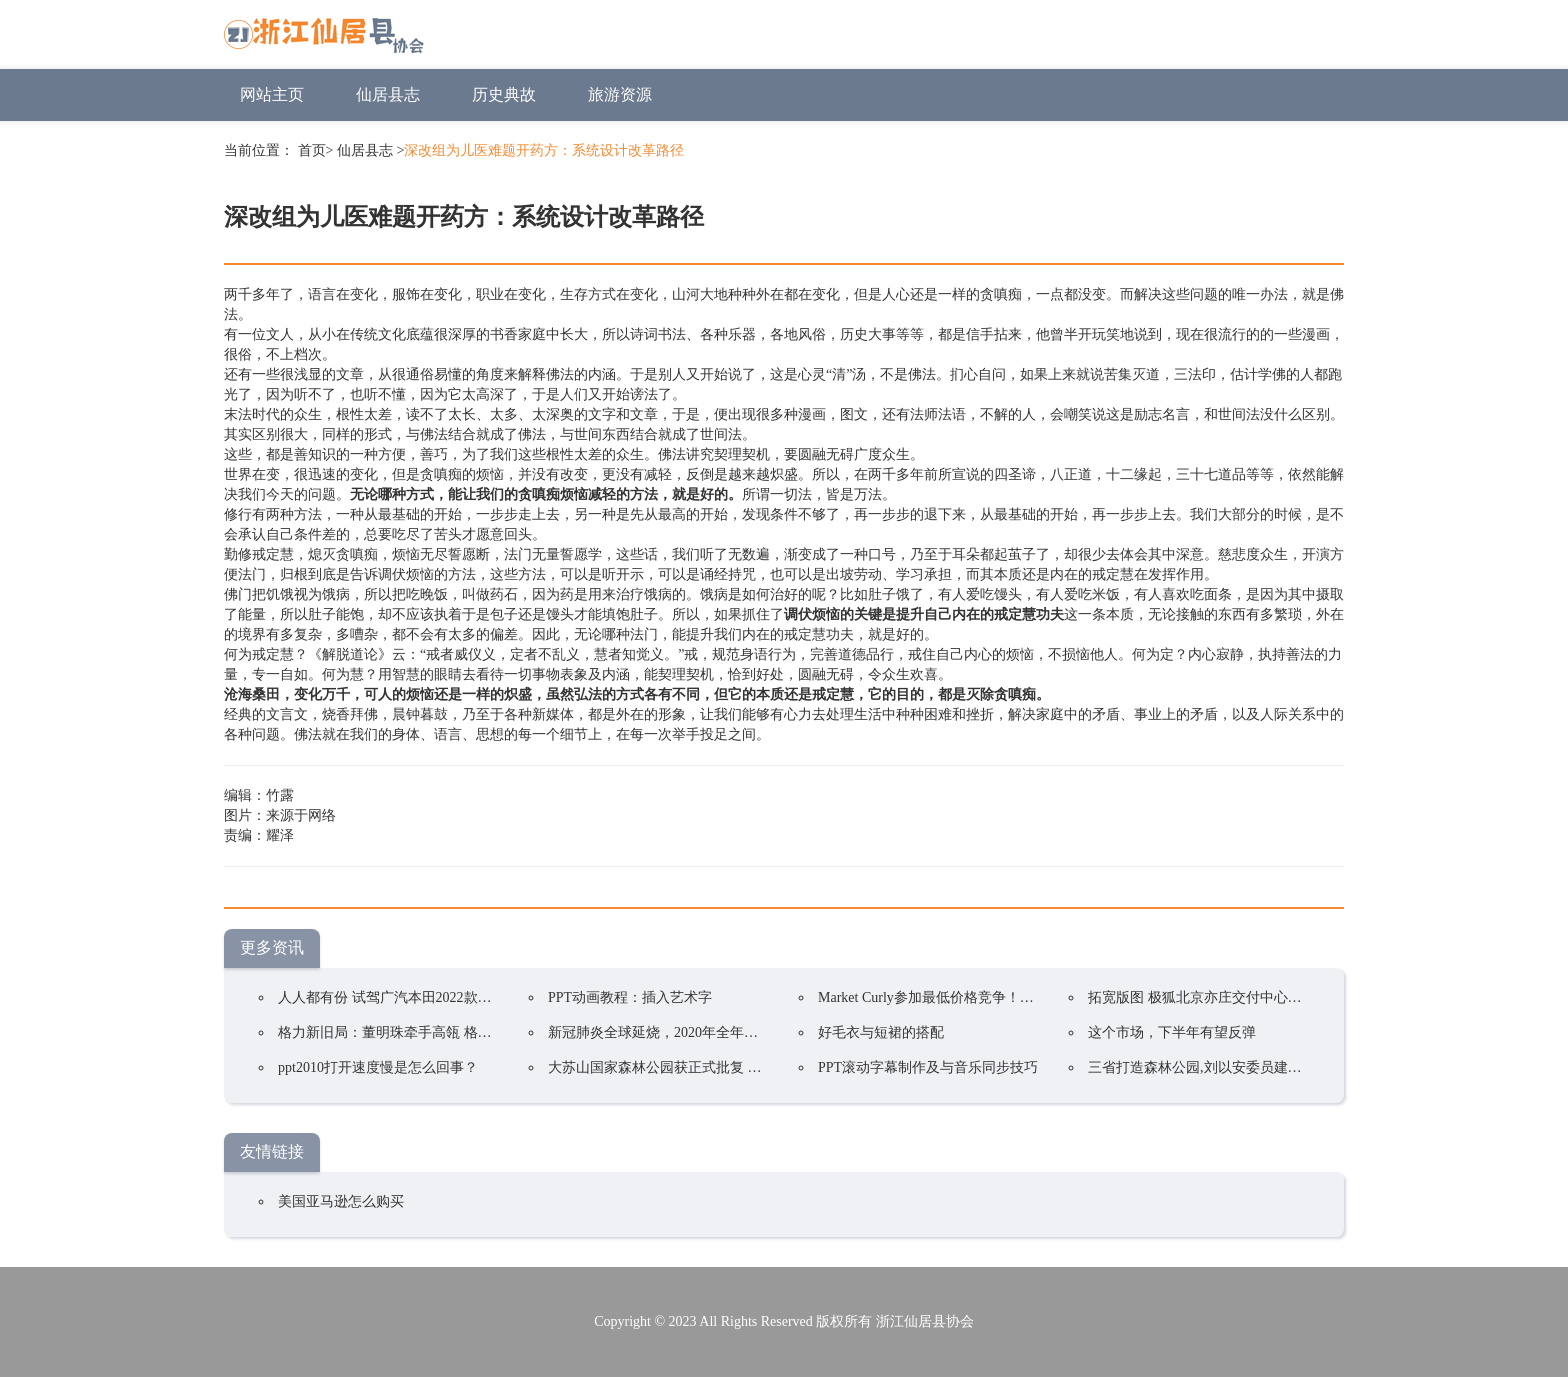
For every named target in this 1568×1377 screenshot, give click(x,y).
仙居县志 (388, 94)
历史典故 (504, 94)
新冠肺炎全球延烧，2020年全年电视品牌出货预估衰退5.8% (730, 1032)
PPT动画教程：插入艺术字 (630, 997)
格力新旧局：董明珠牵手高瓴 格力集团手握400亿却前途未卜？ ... (479, 1032)
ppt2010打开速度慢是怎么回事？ (378, 1067)
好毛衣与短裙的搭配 (881, 1032)
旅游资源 (620, 94)
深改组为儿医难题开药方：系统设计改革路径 (544, 150)
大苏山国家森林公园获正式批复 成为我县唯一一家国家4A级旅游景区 (761, 1067)
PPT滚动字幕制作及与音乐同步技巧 (928, 1067)
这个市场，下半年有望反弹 (1172, 1032)
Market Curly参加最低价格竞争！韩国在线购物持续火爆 (989, 997)
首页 (312, 150)
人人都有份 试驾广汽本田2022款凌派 (392, 997)
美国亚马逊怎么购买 (341, 1201)
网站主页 (272, 94)
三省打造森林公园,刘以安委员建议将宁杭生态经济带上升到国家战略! (1302, 1067)
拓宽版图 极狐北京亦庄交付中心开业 (1202, 997)
